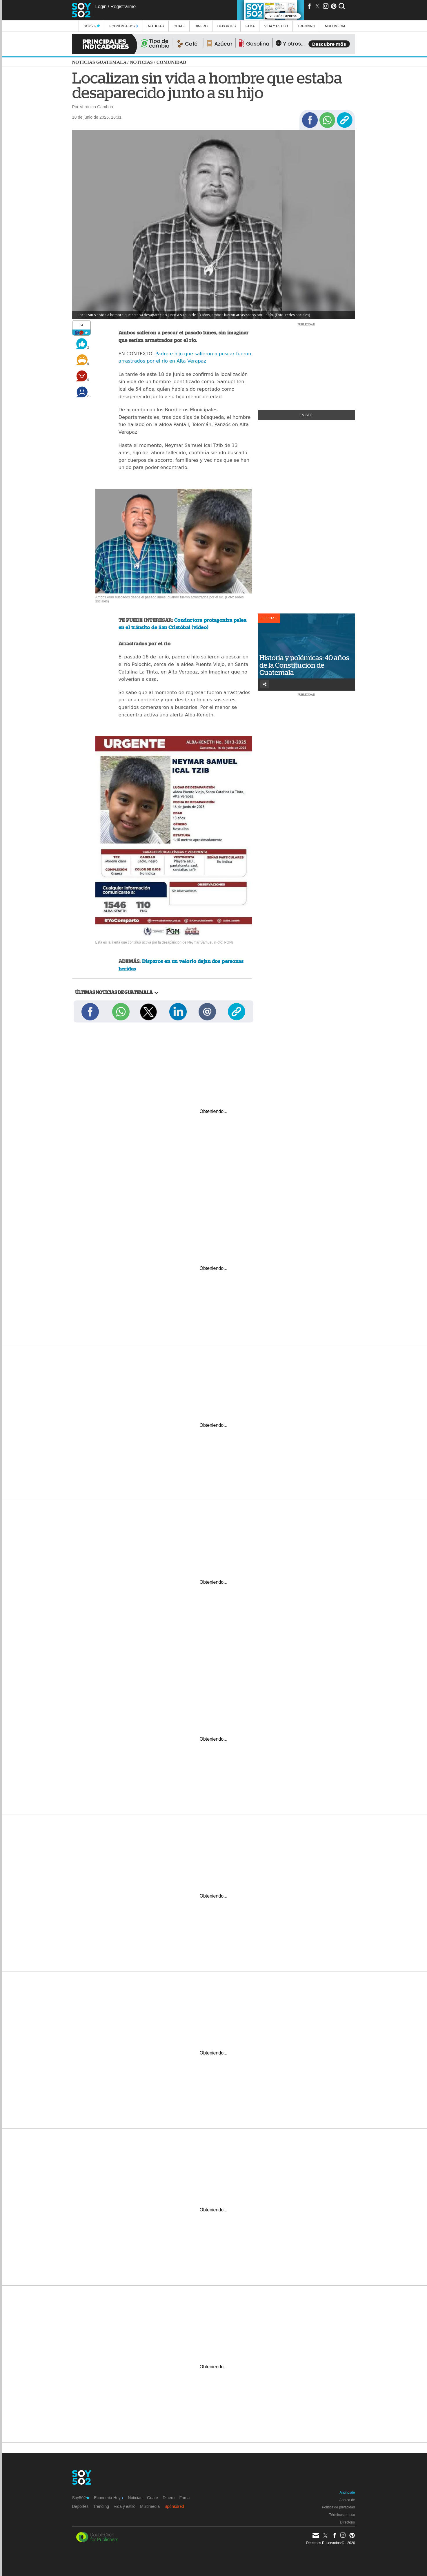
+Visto (306, 415)
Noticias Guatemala (99, 62)
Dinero (201, 26)
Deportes (226, 26)
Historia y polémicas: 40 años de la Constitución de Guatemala (304, 665)
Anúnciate (347, 2492)
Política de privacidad (338, 2507)
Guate (179, 26)
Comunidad (171, 62)
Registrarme (123, 6)
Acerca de (347, 2500)
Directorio (347, 2522)
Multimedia (150, 2506)
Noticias (156, 26)
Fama (250, 26)
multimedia (335, 26)
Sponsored (174, 2506)
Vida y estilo (276, 26)
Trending (306, 26)
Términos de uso (342, 2515)
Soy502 (92, 26)
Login (100, 6)
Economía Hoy (123, 26)
